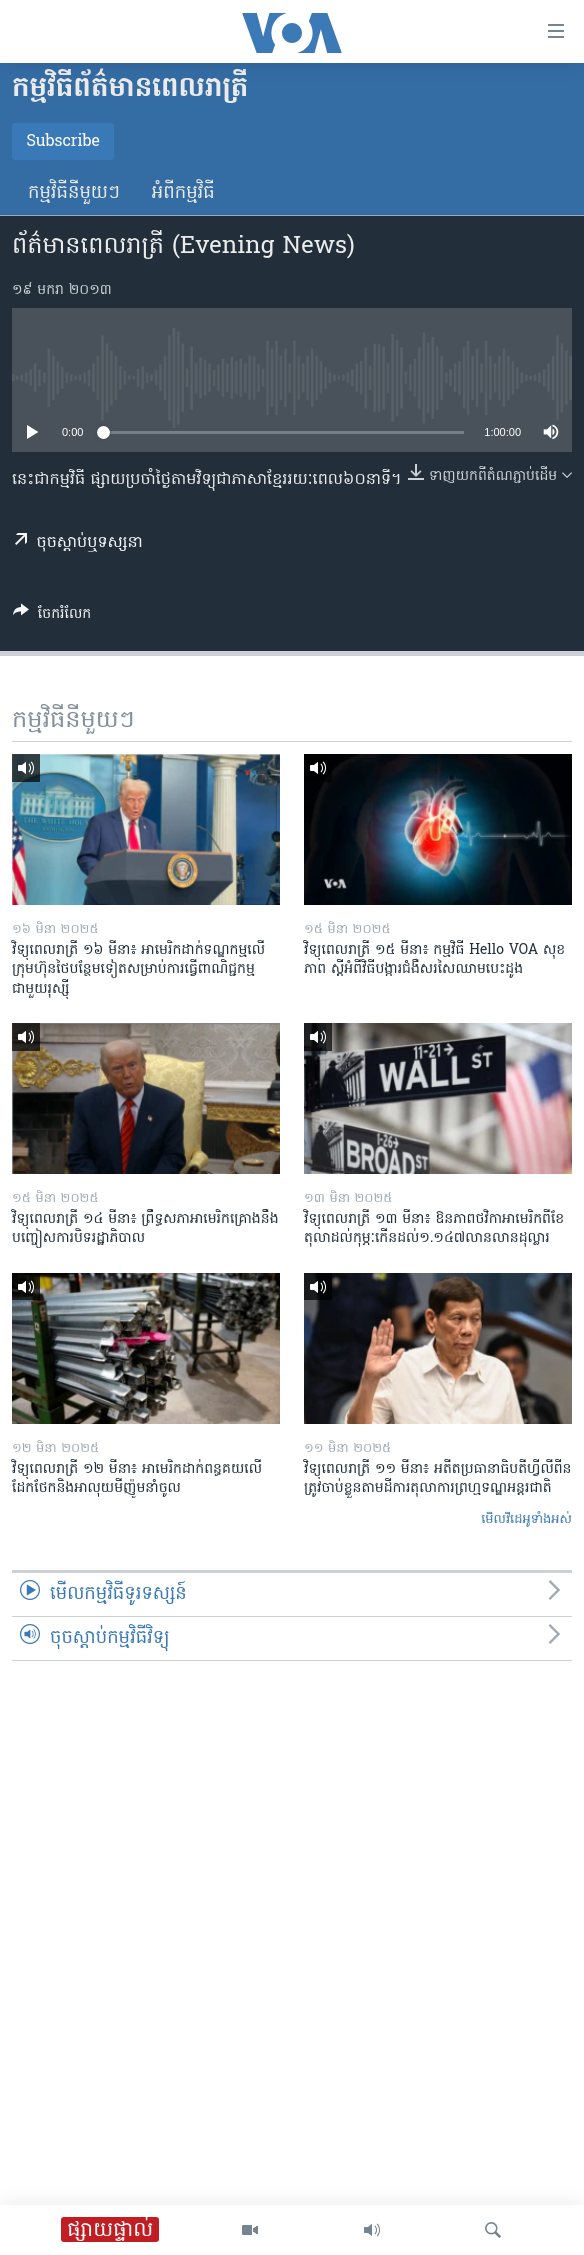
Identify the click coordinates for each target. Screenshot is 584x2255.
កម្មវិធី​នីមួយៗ (74, 193)
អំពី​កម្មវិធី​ (183, 193)
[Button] (52, 617)
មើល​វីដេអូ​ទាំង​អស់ (526, 1519)
